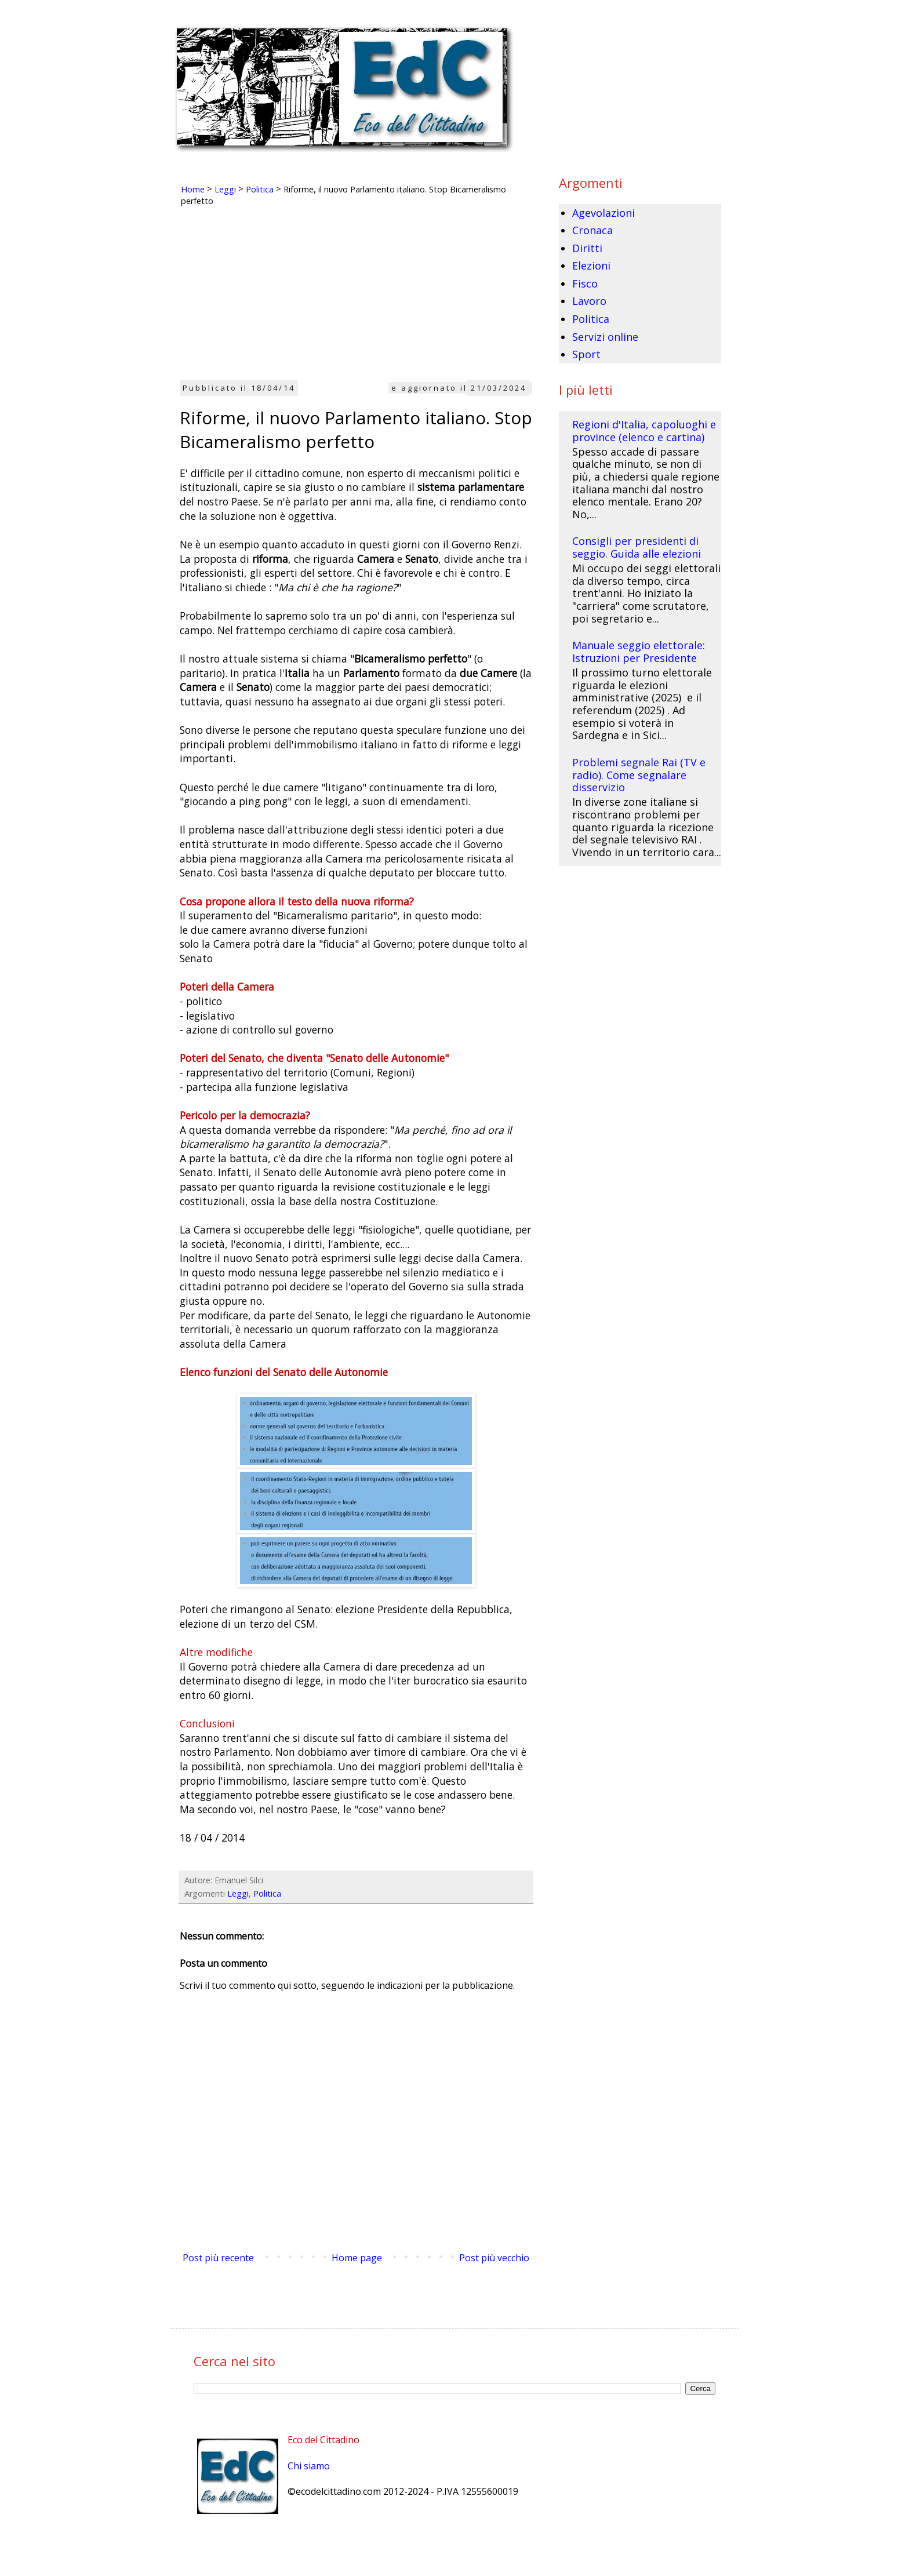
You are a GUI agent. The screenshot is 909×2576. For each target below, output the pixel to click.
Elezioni (591, 265)
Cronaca (592, 230)
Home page (357, 2257)
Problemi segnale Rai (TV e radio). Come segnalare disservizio (639, 774)
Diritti (587, 248)
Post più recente (218, 2257)
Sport (586, 354)
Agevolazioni (603, 213)
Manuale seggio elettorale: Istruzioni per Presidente (638, 651)
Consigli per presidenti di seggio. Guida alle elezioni (636, 547)
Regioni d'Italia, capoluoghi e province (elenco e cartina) (644, 430)
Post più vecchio (494, 2257)
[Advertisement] (356, 298)
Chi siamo (309, 2465)
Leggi (238, 1893)
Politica (267, 1893)
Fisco (585, 283)
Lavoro (589, 301)
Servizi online (605, 337)
